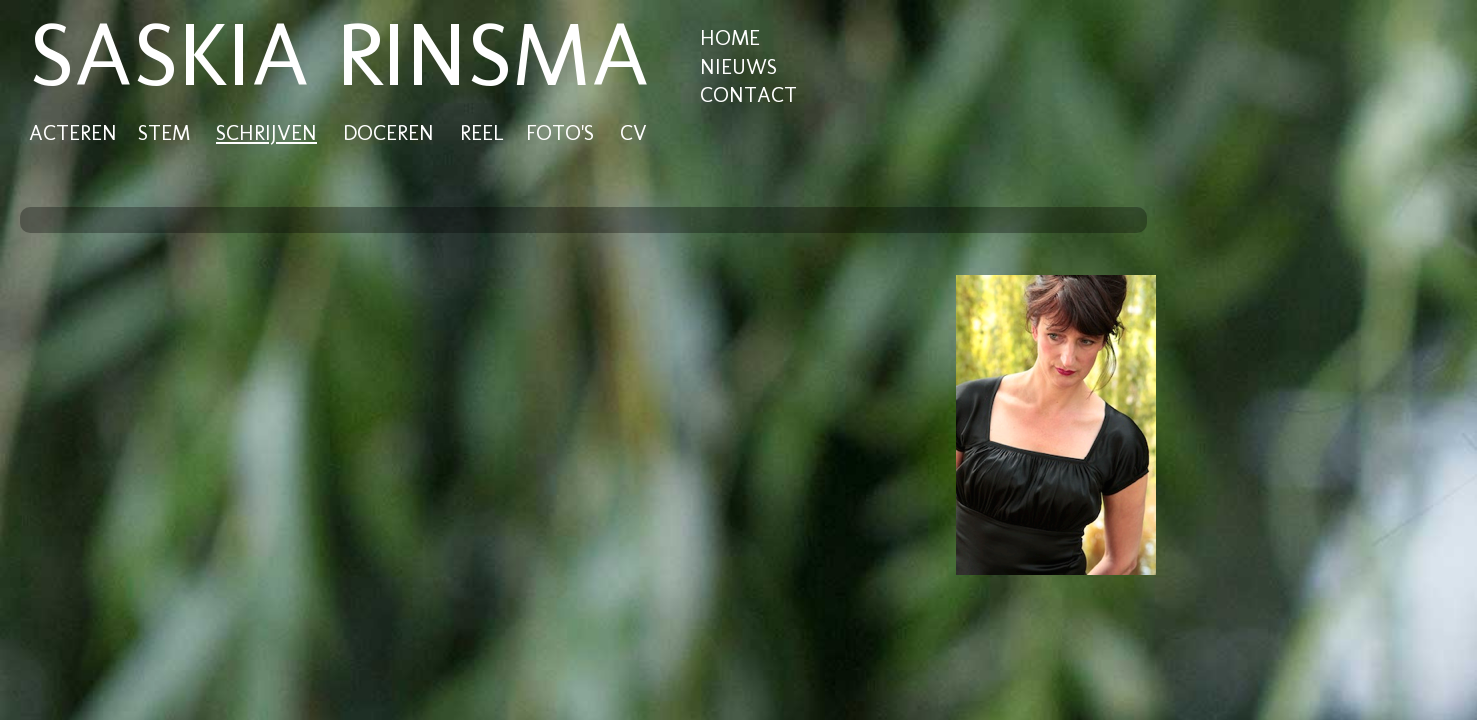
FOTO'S (560, 132)
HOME (730, 37)
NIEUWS (738, 66)
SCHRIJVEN (266, 132)
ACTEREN (73, 132)
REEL (481, 132)
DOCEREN (388, 132)
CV (633, 132)
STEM (164, 132)
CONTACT (748, 94)
